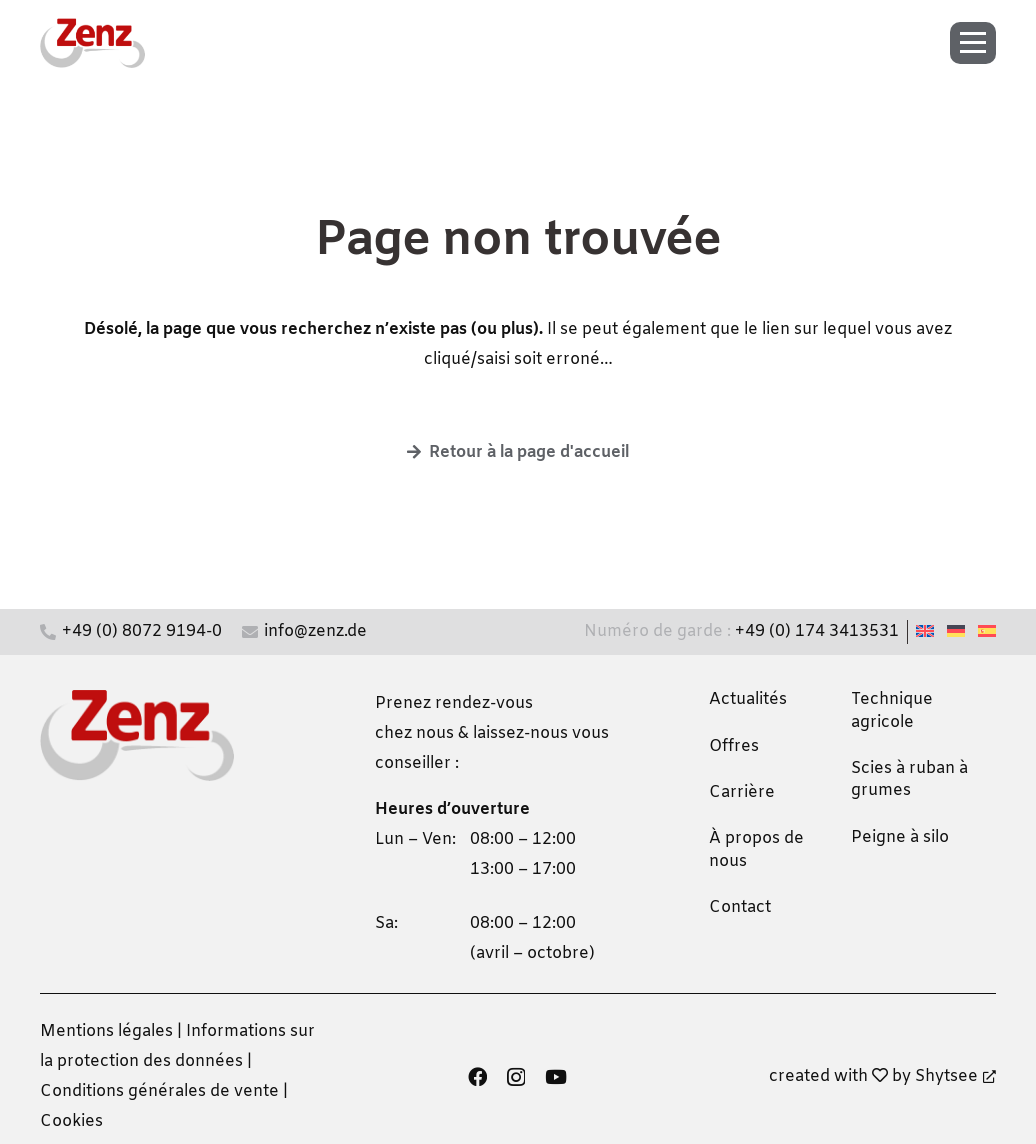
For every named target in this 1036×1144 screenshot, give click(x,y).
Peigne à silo (900, 837)
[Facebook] (477, 1076)
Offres (734, 746)
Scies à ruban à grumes (909, 779)
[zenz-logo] (92, 43)
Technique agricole (892, 710)
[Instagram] (516, 1077)
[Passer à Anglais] (928, 631)
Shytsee (955, 1076)
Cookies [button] (71, 1121)
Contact (740, 907)
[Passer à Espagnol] (990, 631)
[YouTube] (556, 1076)
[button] (979, 43)
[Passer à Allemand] (959, 631)
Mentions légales (106, 1031)
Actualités (748, 699)
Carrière (742, 792)
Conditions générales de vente (159, 1091)
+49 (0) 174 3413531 (817, 631)
